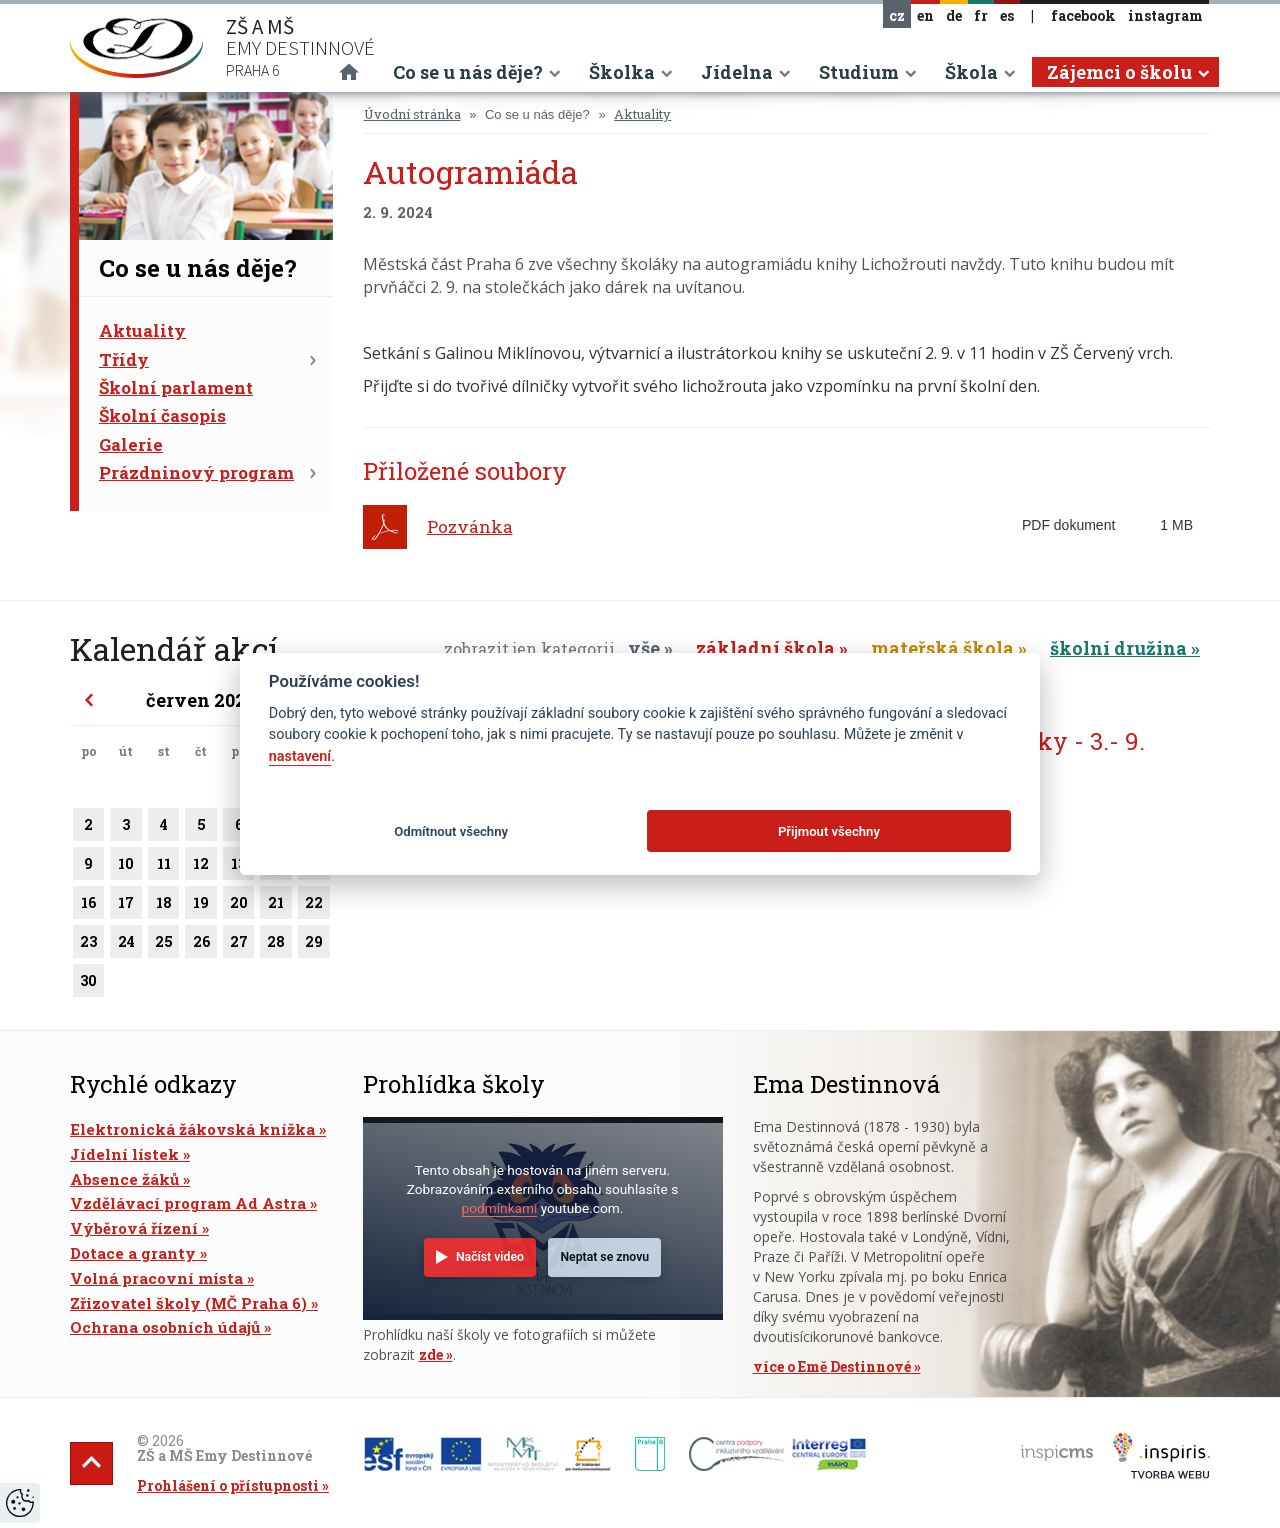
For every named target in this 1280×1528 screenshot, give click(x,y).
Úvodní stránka (412, 114)
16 (88, 906)
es (1007, 15)
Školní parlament (176, 387)
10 (125, 867)
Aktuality (142, 330)
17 (125, 906)
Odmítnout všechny (451, 831)
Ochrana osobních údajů (165, 1327)
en (925, 15)
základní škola (765, 648)
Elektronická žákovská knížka (192, 1129)
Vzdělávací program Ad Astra (188, 1203)
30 (88, 984)
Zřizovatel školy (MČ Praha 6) (188, 1303)
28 (276, 945)
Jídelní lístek (124, 1154)
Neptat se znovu (604, 1257)
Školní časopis (162, 415)
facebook (1083, 15)
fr (981, 15)
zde (431, 1354)
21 (276, 906)
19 (200, 906)
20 (239, 906)
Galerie (131, 444)
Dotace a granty (133, 1253)
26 (200, 945)
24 (125, 945)
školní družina (1118, 648)
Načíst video (490, 1257)
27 (239, 945)
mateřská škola (942, 648)
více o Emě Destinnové (832, 1366)
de (954, 15)
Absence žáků (124, 1179)
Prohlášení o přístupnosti (228, 1485)
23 (88, 945)
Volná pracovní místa (156, 1278)
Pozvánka (470, 526)
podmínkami (500, 1208)
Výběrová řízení (134, 1228)
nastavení (300, 756)
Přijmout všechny (829, 831)
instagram (1165, 15)
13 (239, 867)
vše (644, 648)
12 (200, 867)
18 (164, 906)
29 (314, 945)
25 (164, 945)
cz (897, 15)
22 (314, 906)
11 (164, 867)
